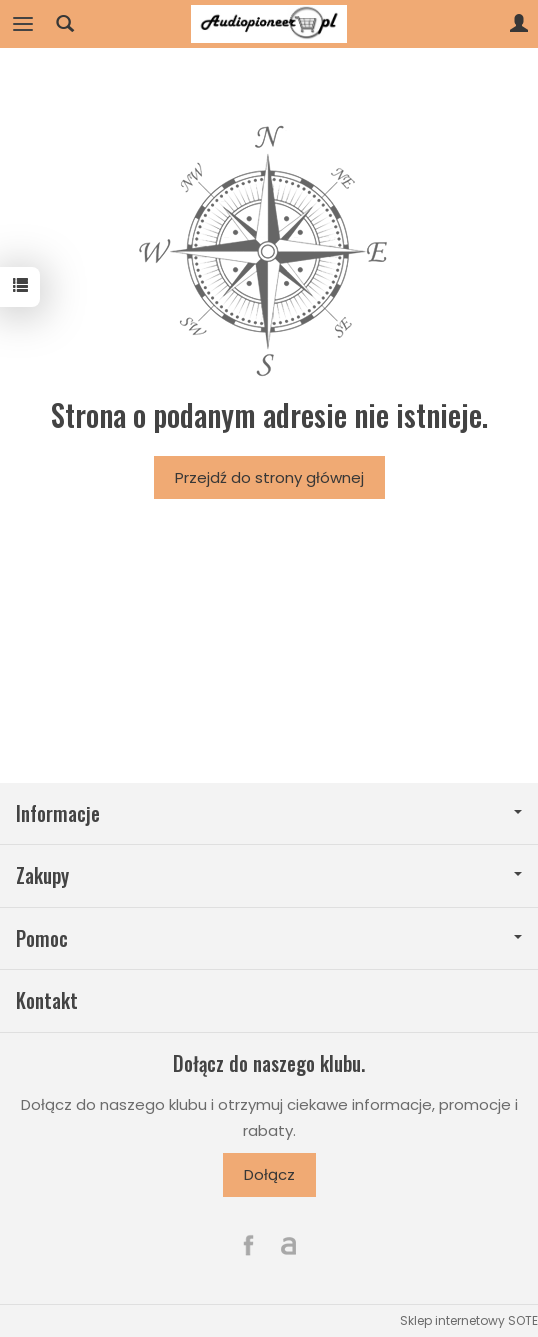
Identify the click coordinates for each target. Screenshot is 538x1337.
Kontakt (47, 1000)
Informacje (269, 813)
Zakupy (269, 875)
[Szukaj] (65, 24)
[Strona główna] (269, 24)
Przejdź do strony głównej (269, 477)
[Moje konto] (519, 24)
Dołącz (269, 1174)
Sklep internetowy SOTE (469, 1320)
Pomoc (269, 938)
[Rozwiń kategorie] (23, 24)
